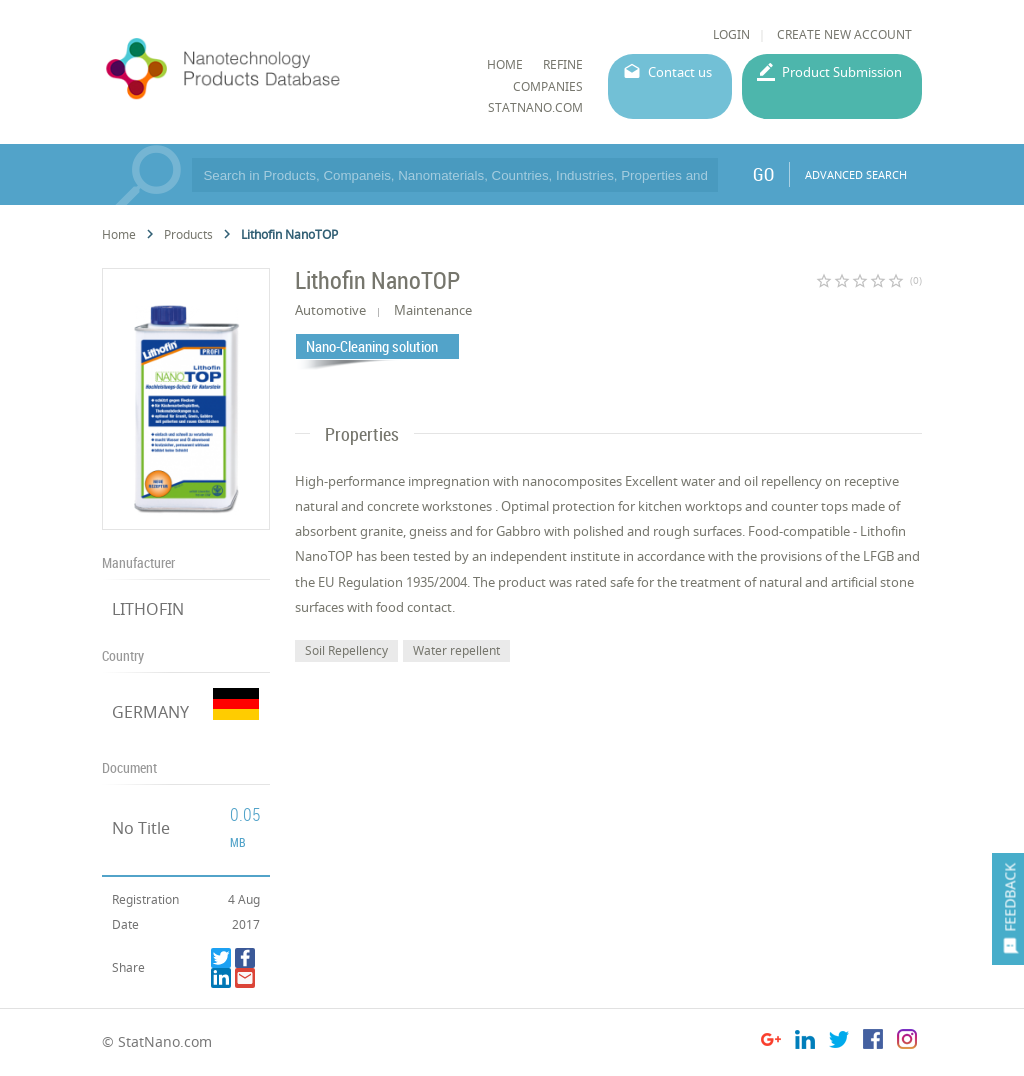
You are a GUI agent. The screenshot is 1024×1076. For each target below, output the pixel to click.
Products (188, 234)
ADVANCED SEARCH (856, 174)
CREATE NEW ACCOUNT (844, 34)
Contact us (680, 72)
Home (119, 234)
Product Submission (842, 72)
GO (763, 174)
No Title (141, 828)
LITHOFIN (148, 609)
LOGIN (731, 34)
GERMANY (150, 712)
